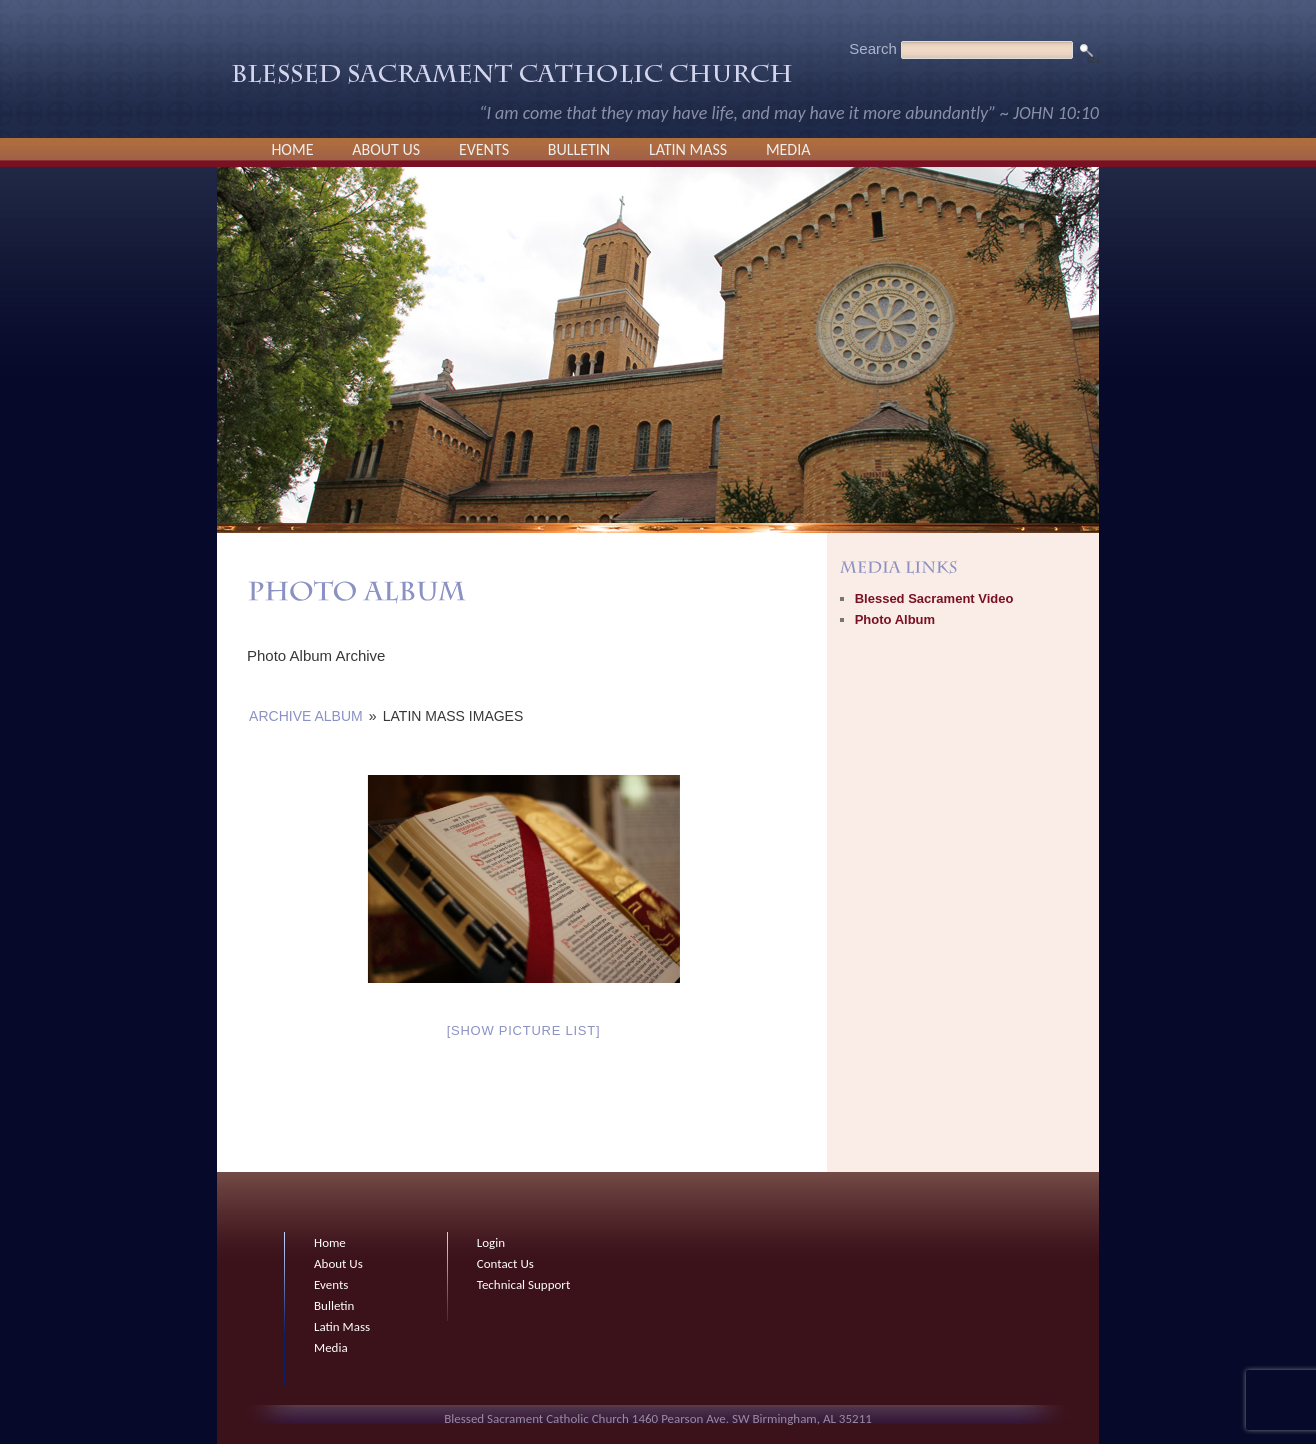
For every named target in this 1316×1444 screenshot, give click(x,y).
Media (788, 149)
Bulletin (579, 149)
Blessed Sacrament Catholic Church (512, 78)
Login (491, 1242)
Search (873, 48)
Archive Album (306, 716)
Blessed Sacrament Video (934, 598)
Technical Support (524, 1284)
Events (484, 149)
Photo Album (895, 619)
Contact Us (505, 1263)
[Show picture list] (524, 1030)
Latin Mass (688, 149)
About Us (386, 149)
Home (292, 149)
